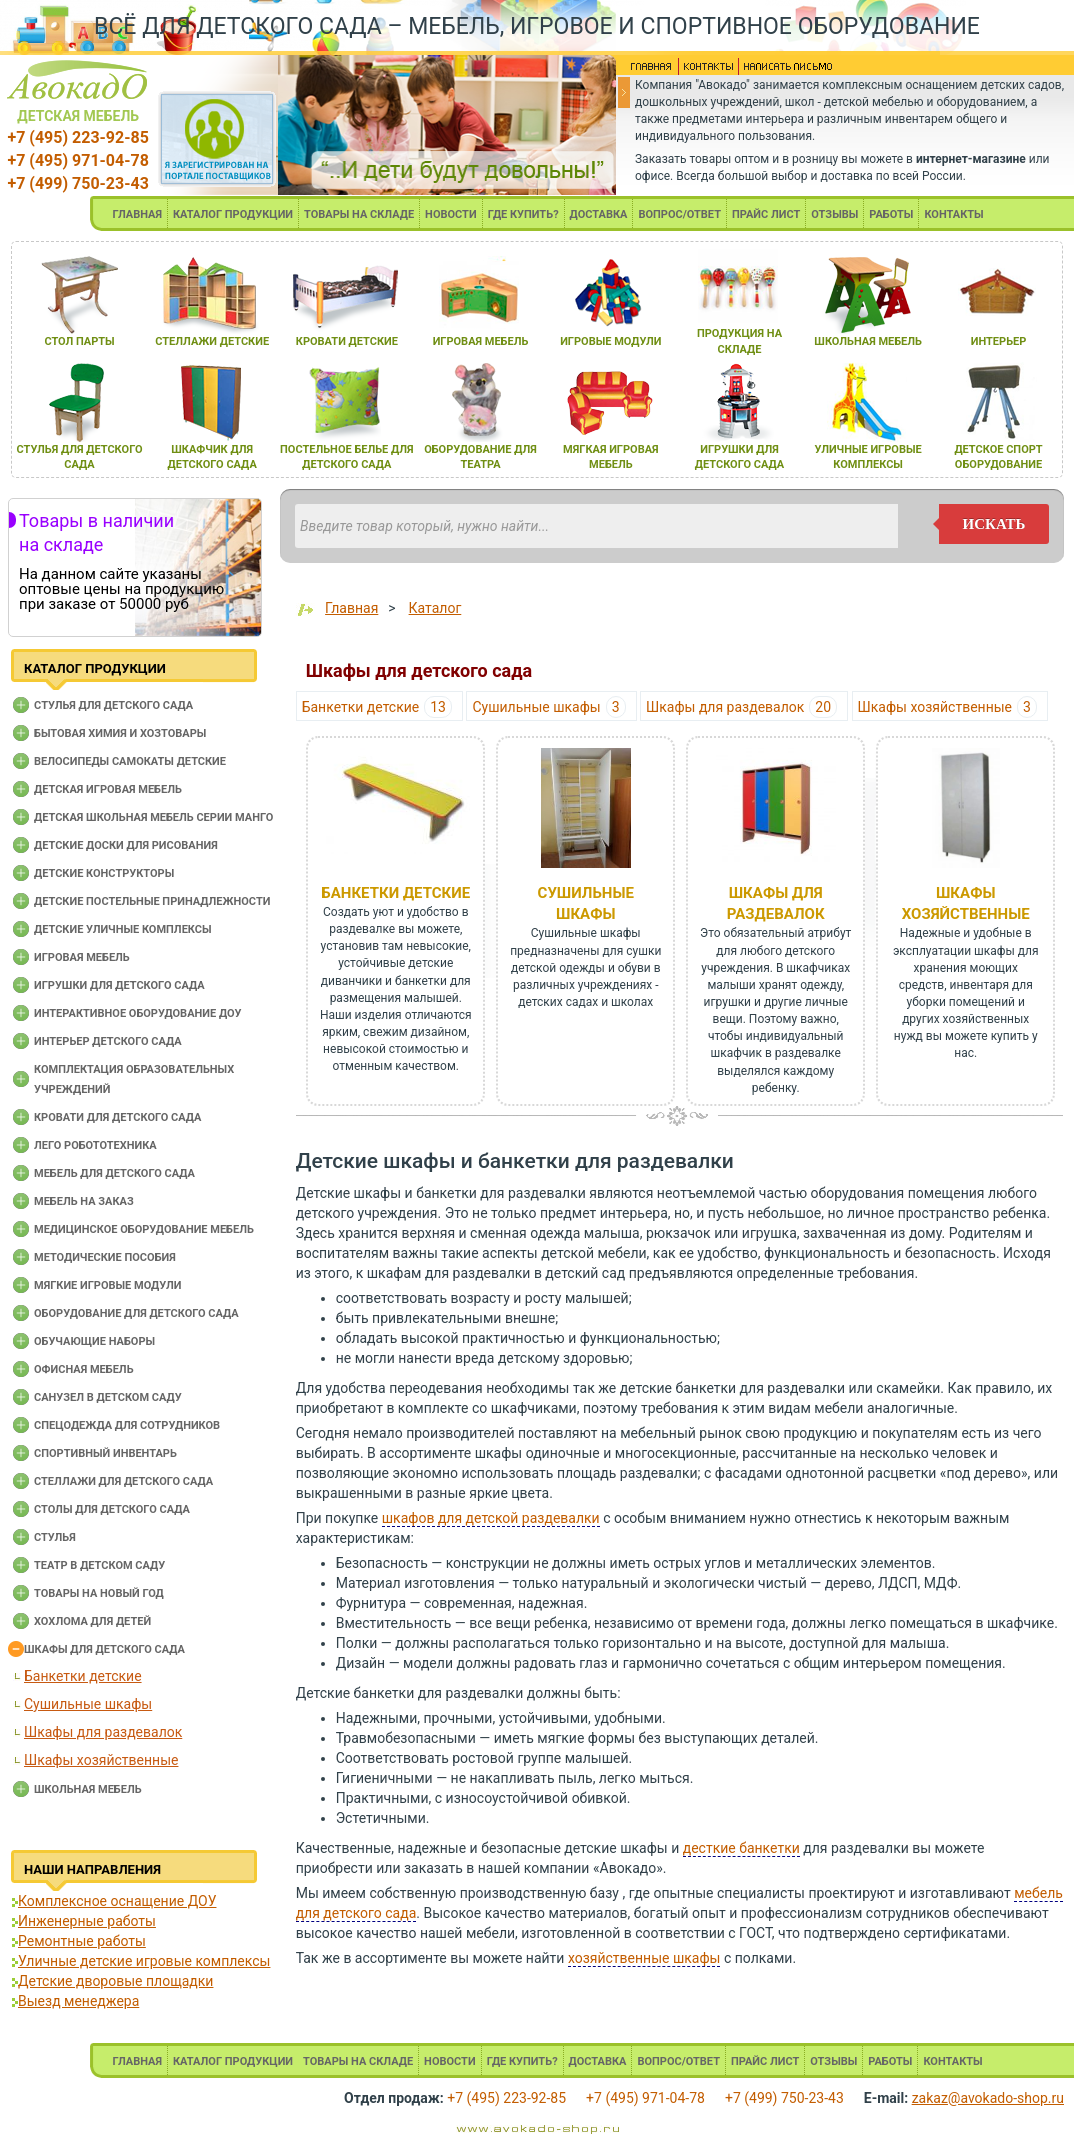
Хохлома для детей (92, 1621)
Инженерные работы (87, 1921)
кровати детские (347, 341)
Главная (351, 608)
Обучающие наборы (94, 1341)
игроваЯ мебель (481, 341)
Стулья (55, 1537)
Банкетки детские (83, 1676)
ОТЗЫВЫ (834, 214)
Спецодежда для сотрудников (127, 1425)
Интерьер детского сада (108, 1041)
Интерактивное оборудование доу (138, 1013)
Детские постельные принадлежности (152, 901)
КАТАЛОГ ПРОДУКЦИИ (233, 214)
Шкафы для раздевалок (103, 1732)
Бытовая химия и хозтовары (120, 733)
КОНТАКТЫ (953, 214)
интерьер (999, 341)
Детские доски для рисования (126, 845)
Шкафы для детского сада (104, 1649)
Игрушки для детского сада (119, 985)
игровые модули (610, 341)
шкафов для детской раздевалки (491, 1518)
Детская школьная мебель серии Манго (153, 817)
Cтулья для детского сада (113, 705)
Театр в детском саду (99, 1565)
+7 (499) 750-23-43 (77, 183)
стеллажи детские (212, 341)
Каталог (435, 608)
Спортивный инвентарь (105, 1453)
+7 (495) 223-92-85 (77, 137)
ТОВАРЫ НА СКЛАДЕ (359, 214)
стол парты (79, 341)
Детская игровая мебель (108, 789)
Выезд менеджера (78, 2001)
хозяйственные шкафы (644, 1958)
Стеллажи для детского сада (123, 1481)
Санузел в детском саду (108, 1397)
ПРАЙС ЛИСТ (766, 214)
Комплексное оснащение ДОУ (117, 1901)
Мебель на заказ (84, 1201)
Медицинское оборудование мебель (144, 1229)
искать (994, 524)
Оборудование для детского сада (136, 1313)
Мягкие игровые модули (107, 1285)
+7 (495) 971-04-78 (77, 160)
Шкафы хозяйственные (101, 1760)
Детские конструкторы (104, 873)
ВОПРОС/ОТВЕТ (679, 214)
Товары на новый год (99, 1593)
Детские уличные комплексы (123, 929)
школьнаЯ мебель (868, 341)
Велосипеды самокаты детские (130, 761)
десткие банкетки (741, 1848)
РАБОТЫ (891, 214)
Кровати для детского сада (117, 1117)
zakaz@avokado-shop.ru (988, 2098)
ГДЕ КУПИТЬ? (523, 214)
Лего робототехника (95, 1145)
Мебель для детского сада (114, 1173)
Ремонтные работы (82, 1941)
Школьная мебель (88, 1789)
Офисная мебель (84, 1369)
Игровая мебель (82, 957)
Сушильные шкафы (88, 1704)
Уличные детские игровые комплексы (144, 1961)
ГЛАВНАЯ (137, 214)
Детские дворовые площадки (115, 1981)
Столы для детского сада (112, 1509)
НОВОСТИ (451, 214)
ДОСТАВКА (599, 214)
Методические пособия (105, 1257)
